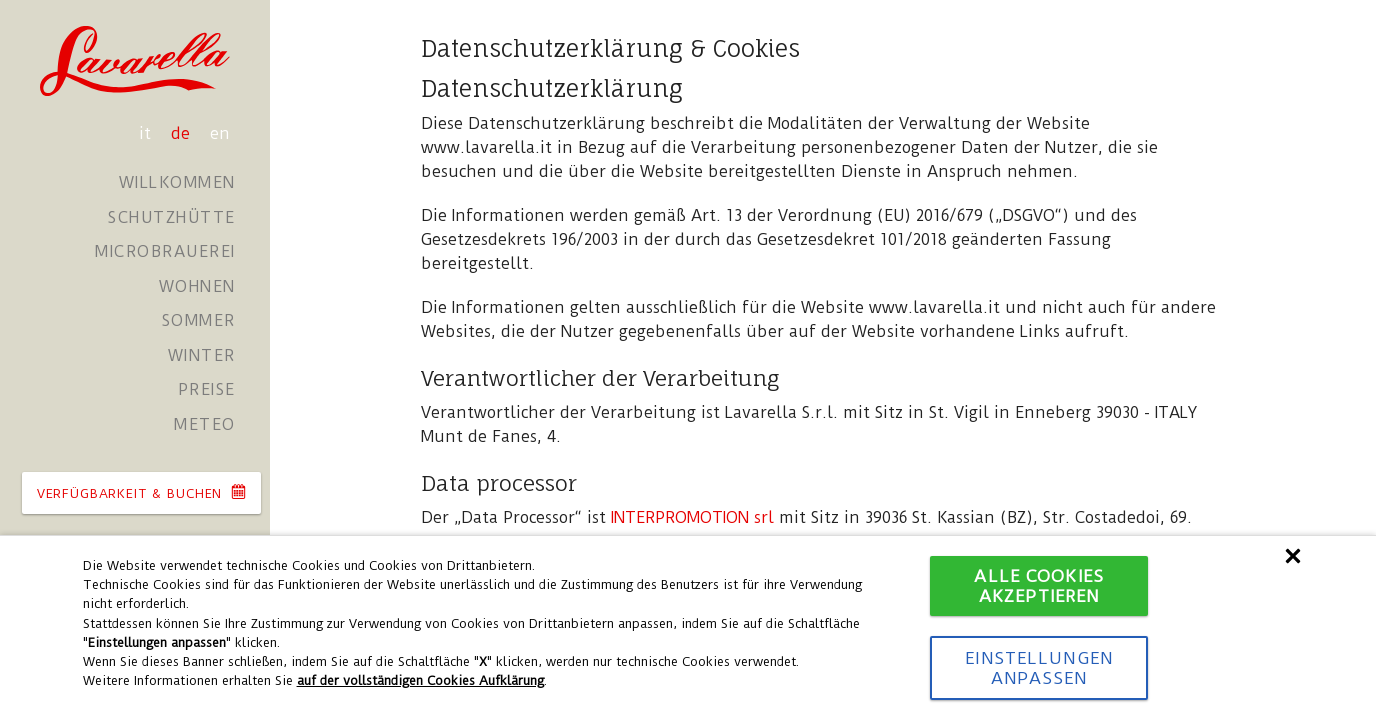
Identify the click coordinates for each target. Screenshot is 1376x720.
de (183, 133)
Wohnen (197, 286)
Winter (202, 355)
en (220, 133)
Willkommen (177, 182)
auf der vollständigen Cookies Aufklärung (420, 680)
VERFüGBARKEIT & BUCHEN (141, 492)
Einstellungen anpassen (1039, 668)
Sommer (199, 320)
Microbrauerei (165, 251)
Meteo (205, 424)
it (147, 133)
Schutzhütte (172, 217)
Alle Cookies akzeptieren (1038, 586)
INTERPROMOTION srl (692, 517)
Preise (207, 389)
